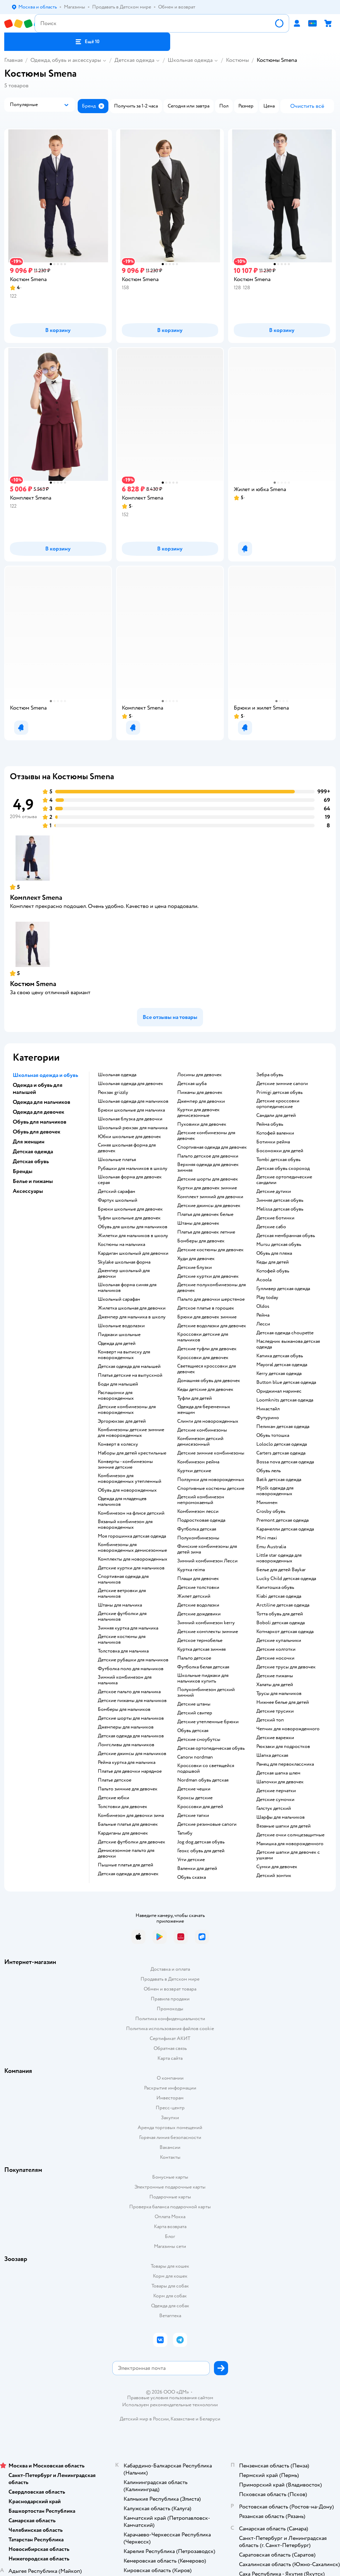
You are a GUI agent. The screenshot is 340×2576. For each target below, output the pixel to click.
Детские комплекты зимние (207, 1631)
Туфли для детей (194, 1398)
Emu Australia (271, 1547)
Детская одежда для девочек (128, 1874)
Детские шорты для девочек (207, 1179)
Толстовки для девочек (122, 1806)
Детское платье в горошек (205, 1308)
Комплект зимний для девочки (210, 1197)
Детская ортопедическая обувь (211, 1748)
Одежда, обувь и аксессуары (65, 60)
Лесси (263, 1324)
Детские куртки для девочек (208, 1276)
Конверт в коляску (118, 1444)
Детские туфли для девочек (207, 1349)
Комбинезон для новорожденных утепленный (129, 1478)
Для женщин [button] (28, 1141)
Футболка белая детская (203, 1667)
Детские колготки (276, 1649)
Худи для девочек (196, 1258)
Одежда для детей (117, 1343)
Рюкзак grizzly (113, 1092)
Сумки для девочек (276, 1867)
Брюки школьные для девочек (130, 1209)
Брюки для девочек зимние (207, 1317)
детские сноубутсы (198, 1739)
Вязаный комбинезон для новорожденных (125, 1524)
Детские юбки (113, 1798)
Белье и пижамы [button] (33, 1181)
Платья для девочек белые (205, 1214)
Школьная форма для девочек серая (130, 1179)
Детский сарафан (116, 1191)
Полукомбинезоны (198, 1538)
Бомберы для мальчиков (124, 1709)
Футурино (267, 1418)
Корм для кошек (170, 2276)
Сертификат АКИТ (170, 2038)
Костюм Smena (33, 983)
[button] (87, 42)
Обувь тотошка (272, 1435)
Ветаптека (170, 2316)
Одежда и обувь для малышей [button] (37, 1089)
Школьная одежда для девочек (130, 1083)
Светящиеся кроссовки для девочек (206, 1369)
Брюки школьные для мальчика (131, 1110)
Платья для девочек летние (206, 1232)
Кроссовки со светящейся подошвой (205, 1768)
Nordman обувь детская (202, 1780)
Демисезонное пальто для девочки (126, 1853)
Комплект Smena (36, 897)
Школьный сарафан (119, 1299)
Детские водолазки (198, 1605)
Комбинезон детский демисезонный (200, 1441)
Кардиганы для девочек (123, 1833)
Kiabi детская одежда (278, 1596)
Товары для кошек (170, 2266)
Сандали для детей (276, 1115)
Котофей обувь (272, 1271)
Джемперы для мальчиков (126, 1727)
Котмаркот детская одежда (285, 1631)
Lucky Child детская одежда (286, 1578)
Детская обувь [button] (31, 1161)
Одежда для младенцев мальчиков (122, 1501)
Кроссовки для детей (200, 1806)
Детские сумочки (275, 1799)
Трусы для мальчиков (279, 1693)
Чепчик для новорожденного (288, 1729)
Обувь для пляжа (274, 1253)
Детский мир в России (144, 2419)
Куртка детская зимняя (201, 1649)
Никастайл (268, 1409)
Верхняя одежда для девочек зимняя (208, 1167)
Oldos (262, 1306)
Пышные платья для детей (125, 1865)
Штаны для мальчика (120, 1605)
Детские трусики (275, 1711)
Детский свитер (194, 1713)
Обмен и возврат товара (170, 1989)
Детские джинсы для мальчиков (132, 1753)
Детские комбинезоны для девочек (206, 1135)
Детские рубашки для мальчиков (133, 1660)
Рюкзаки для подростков (283, 1746)
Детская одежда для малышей (129, 1366)
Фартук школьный (117, 1200)
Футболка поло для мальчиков (130, 1669)
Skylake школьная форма (124, 1262)
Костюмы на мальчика (121, 1244)
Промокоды (170, 2009)
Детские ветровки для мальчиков (122, 1593)
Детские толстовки (198, 1587)
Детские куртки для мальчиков (131, 1568)
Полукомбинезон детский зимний (206, 1692)
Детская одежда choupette (285, 1333)
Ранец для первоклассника (285, 1764)
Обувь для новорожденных (127, 1490)
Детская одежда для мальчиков (131, 1736)
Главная (13, 60)
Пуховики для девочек (201, 1124)
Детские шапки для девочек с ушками (288, 1855)
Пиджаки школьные (119, 1334)
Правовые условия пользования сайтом (170, 2398)
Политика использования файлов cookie (170, 2029)
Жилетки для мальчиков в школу (133, 1236)
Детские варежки (275, 1738)
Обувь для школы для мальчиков (132, 1227)
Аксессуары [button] (28, 1191)
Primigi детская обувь (279, 1092)
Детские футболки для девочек (131, 1842)
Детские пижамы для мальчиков (132, 1700)
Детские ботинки (275, 1218)
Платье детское (114, 1780)
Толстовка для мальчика (123, 1651)
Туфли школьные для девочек (129, 1218)
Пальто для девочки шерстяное (211, 1299)
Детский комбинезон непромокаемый (200, 1499)
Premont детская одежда (282, 1520)
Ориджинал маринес (279, 1391)
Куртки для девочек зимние (207, 1188)
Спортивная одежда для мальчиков (123, 1579)
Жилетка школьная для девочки (132, 1308)
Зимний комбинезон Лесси (207, 1561)
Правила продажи (170, 1999)
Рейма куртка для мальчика (126, 1762)
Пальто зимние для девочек (127, 1789)
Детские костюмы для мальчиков (121, 1639)
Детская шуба (192, 1083)
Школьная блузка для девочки (130, 1119)
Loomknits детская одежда (284, 1400)
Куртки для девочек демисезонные (198, 1112)
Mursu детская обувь (278, 1244)
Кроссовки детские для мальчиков (202, 1337)
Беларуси (209, 2419)
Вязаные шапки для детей (283, 1826)
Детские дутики (273, 1191)
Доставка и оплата (170, 1969)
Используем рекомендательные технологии (170, 2405)
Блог (170, 2236)
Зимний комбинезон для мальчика (124, 1680)
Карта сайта (170, 2058)
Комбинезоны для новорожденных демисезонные (132, 1547)
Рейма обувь (269, 1124)
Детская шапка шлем (278, 1773)
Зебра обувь (269, 1075)
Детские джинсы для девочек (208, 1205)
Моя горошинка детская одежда (132, 1536)
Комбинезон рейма (198, 1462)
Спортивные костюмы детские (210, 1488)
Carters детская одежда (280, 1453)
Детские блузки (194, 1267)
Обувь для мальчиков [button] (39, 1121)
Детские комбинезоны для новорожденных (127, 1409)
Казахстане (183, 2419)
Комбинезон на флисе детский (131, 1513)
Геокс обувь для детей (201, 1851)
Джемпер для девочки (201, 1101)
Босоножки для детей (279, 1151)
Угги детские (191, 1860)
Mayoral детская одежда (281, 1365)
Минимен (267, 1502)
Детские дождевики (199, 1614)
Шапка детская (272, 1755)
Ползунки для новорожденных (210, 1479)
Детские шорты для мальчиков (131, 1718)
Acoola (264, 1280)
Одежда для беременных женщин (203, 1409)
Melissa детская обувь (279, 1209)
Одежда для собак (170, 2306)
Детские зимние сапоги (282, 1083)
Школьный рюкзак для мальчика (132, 1128)
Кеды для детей (272, 1262)
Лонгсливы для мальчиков (126, 1745)
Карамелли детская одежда (285, 1529)
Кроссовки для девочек (202, 1357)
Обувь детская (192, 1730)
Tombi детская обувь (278, 1159)
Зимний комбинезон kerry (206, 1623)
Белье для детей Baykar (281, 1570)
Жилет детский (193, 1596)
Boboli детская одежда (280, 1623)
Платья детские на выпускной (130, 1375)
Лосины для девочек (199, 1075)
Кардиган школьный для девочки (133, 1253)
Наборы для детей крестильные (132, 1453)
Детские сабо (271, 1227)
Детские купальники (278, 1640)
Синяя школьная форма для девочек (127, 1148)
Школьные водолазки (121, 1326)
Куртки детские (194, 1471)
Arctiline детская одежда (282, 1605)
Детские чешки (193, 1789)
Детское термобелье (199, 1640)
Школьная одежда (190, 60)
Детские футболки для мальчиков (122, 1616)
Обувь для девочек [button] (36, 1131)
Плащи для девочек (198, 1578)
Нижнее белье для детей (282, 1702)
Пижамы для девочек (199, 1092)
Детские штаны (193, 1704)
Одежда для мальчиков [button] (41, 1102)
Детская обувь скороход (283, 1168)
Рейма (262, 1315)
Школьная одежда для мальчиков (133, 1101)
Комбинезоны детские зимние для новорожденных (131, 1432)
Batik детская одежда (278, 1479)
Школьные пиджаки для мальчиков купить (202, 1678)
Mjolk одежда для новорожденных (274, 1491)
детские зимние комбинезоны (210, 1453)
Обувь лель (268, 1471)
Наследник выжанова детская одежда (288, 1344)
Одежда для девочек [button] (38, 1111)
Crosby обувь (270, 1511)
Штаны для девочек (198, 1223)
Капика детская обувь (279, 1356)
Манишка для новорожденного (289, 1844)
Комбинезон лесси (198, 1511)
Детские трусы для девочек (286, 1667)
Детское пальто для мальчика (129, 1692)
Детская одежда (134, 60)
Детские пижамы (274, 1676)
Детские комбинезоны (202, 1430)
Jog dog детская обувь (201, 1842)
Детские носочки (275, 1658)
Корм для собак (170, 2296)
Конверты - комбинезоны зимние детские (125, 1464)
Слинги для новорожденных (207, 1421)
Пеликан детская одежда (282, 1426)
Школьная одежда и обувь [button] (45, 1075)
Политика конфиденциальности (170, 2019)
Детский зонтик (273, 1875)
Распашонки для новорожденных (116, 1395)
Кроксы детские (195, 1798)
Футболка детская (196, 1529)
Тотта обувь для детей (279, 1614)
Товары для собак (170, 2286)
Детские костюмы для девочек (210, 1250)
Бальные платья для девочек (128, 1824)
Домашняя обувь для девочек (208, 1380)
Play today (267, 1297)
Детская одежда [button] (33, 1151)
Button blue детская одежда (286, 1382)
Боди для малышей (118, 1384)
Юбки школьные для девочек (129, 1137)
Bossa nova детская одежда (285, 1462)
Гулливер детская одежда (283, 1289)
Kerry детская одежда (279, 1373)
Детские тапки (193, 1815)
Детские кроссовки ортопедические (277, 1103)
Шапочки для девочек (280, 1782)
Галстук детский (273, 1808)
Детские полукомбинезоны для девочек (211, 1287)
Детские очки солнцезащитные (290, 1835)
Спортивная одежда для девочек (212, 1147)
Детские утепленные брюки (208, 1722)
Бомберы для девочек (201, 1241)
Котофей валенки (275, 1133)
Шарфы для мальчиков (280, 1817)
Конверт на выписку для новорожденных (124, 1354)
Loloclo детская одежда (281, 1444)
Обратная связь (170, 2048)
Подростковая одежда (201, 1520)
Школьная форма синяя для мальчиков (127, 1287)
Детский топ (270, 1720)
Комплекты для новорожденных (132, 1559)
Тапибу (184, 1833)
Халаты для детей (274, 1685)
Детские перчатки (276, 1791)
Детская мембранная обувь (285, 1236)
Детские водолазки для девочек (211, 1326)
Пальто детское (194, 1658)
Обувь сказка (191, 1877)
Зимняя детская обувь (279, 1200)
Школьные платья (117, 1159)
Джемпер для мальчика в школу (132, 1317)
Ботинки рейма (273, 1142)
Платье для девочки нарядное (130, 1771)
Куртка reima (191, 1570)
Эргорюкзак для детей (122, 1421)
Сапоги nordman (195, 1757)
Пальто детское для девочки (207, 1156)
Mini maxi (266, 1538)
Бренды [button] (22, 1171)
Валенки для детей (197, 1868)
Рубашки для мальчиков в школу (132, 1168)
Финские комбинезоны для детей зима (207, 1549)
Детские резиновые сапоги (207, 1824)
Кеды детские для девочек (205, 1389)
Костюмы (237, 60)
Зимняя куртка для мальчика (128, 1628)
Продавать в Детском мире (170, 1979)
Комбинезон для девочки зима (131, 1815)
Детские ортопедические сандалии (284, 1179)
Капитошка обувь (275, 1587)
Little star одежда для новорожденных (279, 1558)
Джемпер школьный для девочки (124, 1273)
